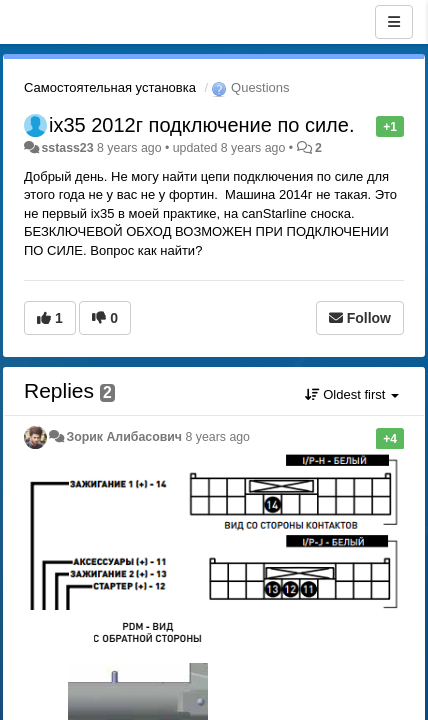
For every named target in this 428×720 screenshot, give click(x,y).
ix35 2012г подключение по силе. (201, 125)
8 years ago (217, 437)
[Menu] (394, 22)
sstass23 (67, 148)
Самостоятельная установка (110, 87)
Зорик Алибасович (124, 437)
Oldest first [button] (352, 394)
